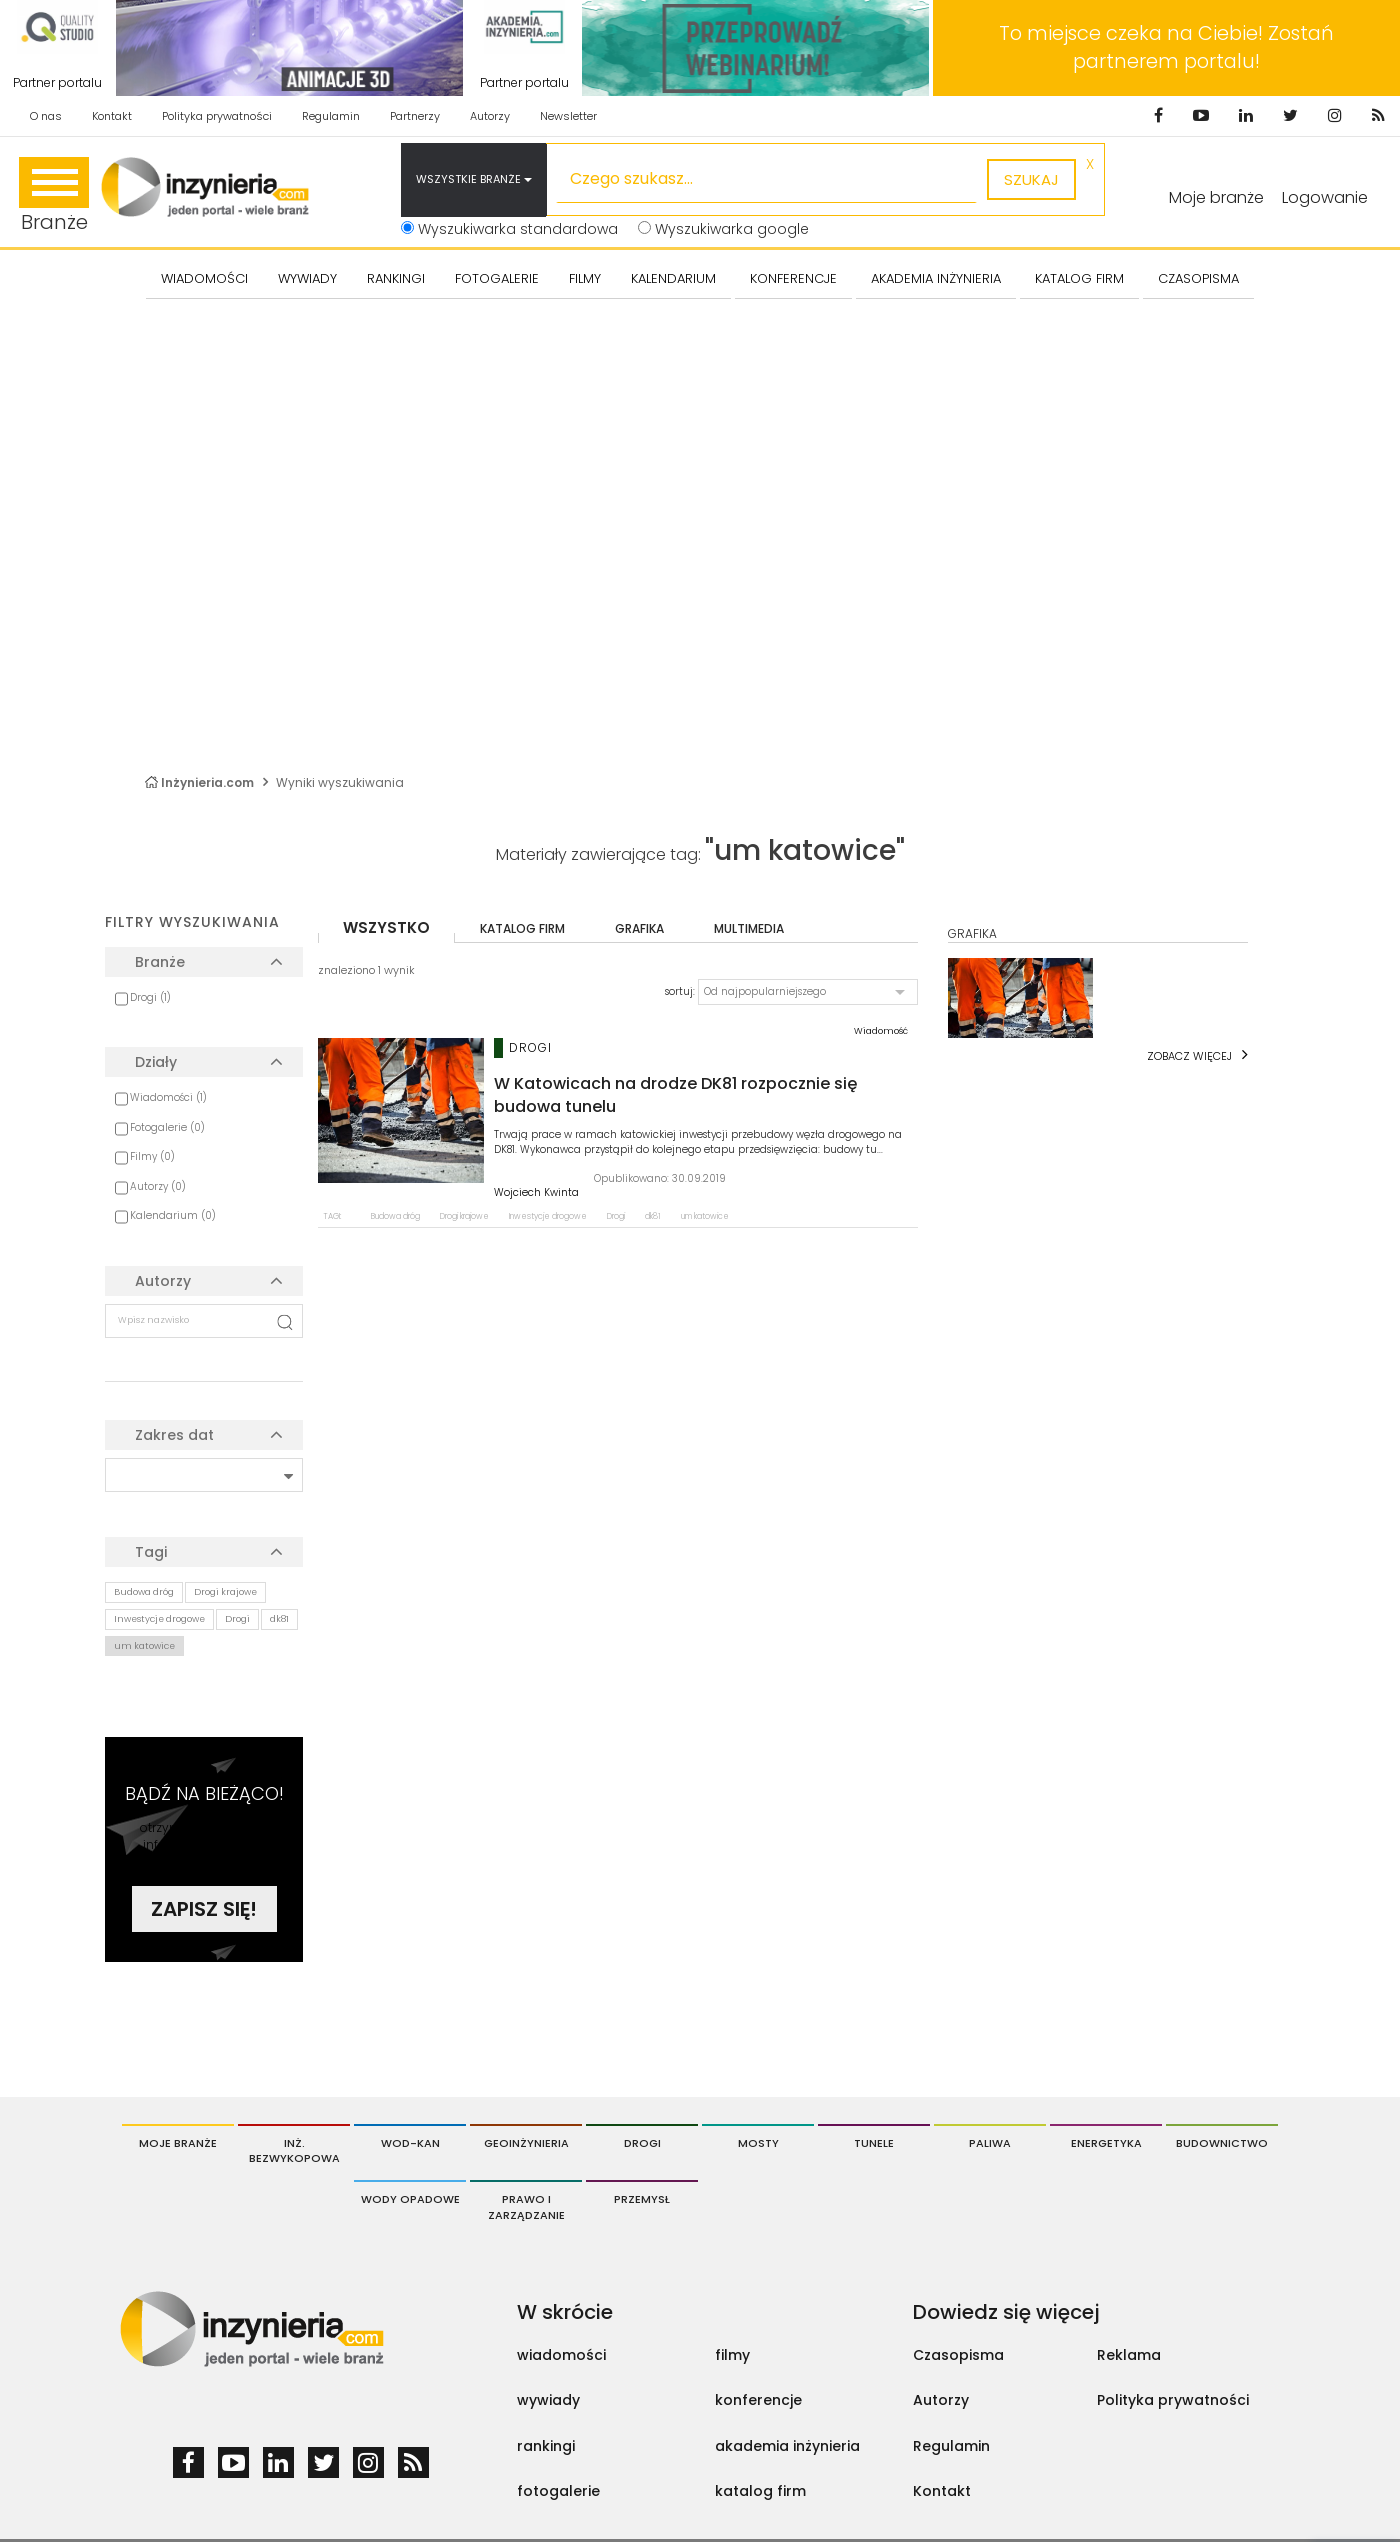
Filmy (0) (152, 1156)
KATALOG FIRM (1079, 278)
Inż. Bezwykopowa (294, 2151)
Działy (156, 1062)
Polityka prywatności (217, 116)
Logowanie (1325, 197)
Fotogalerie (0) (167, 1127)
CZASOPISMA (1198, 278)
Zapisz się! (204, 1909)
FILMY (585, 278)
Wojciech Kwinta (536, 1193)
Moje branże (178, 2143)
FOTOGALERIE (497, 278)
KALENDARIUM (673, 278)
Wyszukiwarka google (723, 229)
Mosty (758, 2143)
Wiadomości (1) (168, 1097)
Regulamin (331, 116)
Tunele (874, 2143)
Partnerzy (415, 116)
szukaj (1031, 179)
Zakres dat (174, 1435)
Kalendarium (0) (173, 1215)
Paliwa (990, 2143)
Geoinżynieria (526, 2143)
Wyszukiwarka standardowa (509, 229)
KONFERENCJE (793, 278)
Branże (54, 196)
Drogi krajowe (225, 1592)
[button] (808, 992)
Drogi (237, 1619)
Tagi (151, 1552)
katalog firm (522, 928)
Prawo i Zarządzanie (526, 2207)
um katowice (144, 1646)
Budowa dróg (144, 1592)
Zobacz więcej (1189, 1056)
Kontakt (112, 116)
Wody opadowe (410, 2199)
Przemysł (642, 2199)
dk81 (279, 1619)
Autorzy (490, 116)
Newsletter (568, 116)
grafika (639, 928)
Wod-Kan (410, 2143)
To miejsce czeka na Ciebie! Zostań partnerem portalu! (1166, 47)
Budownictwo (1222, 2143)
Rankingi (396, 278)
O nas (46, 116)
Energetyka (1106, 2143)
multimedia (749, 928)
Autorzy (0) (158, 1186)
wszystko (386, 927)
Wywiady (307, 278)
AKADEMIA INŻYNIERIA (936, 278)
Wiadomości (204, 278)
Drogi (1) (150, 997)
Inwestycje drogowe (159, 1619)
